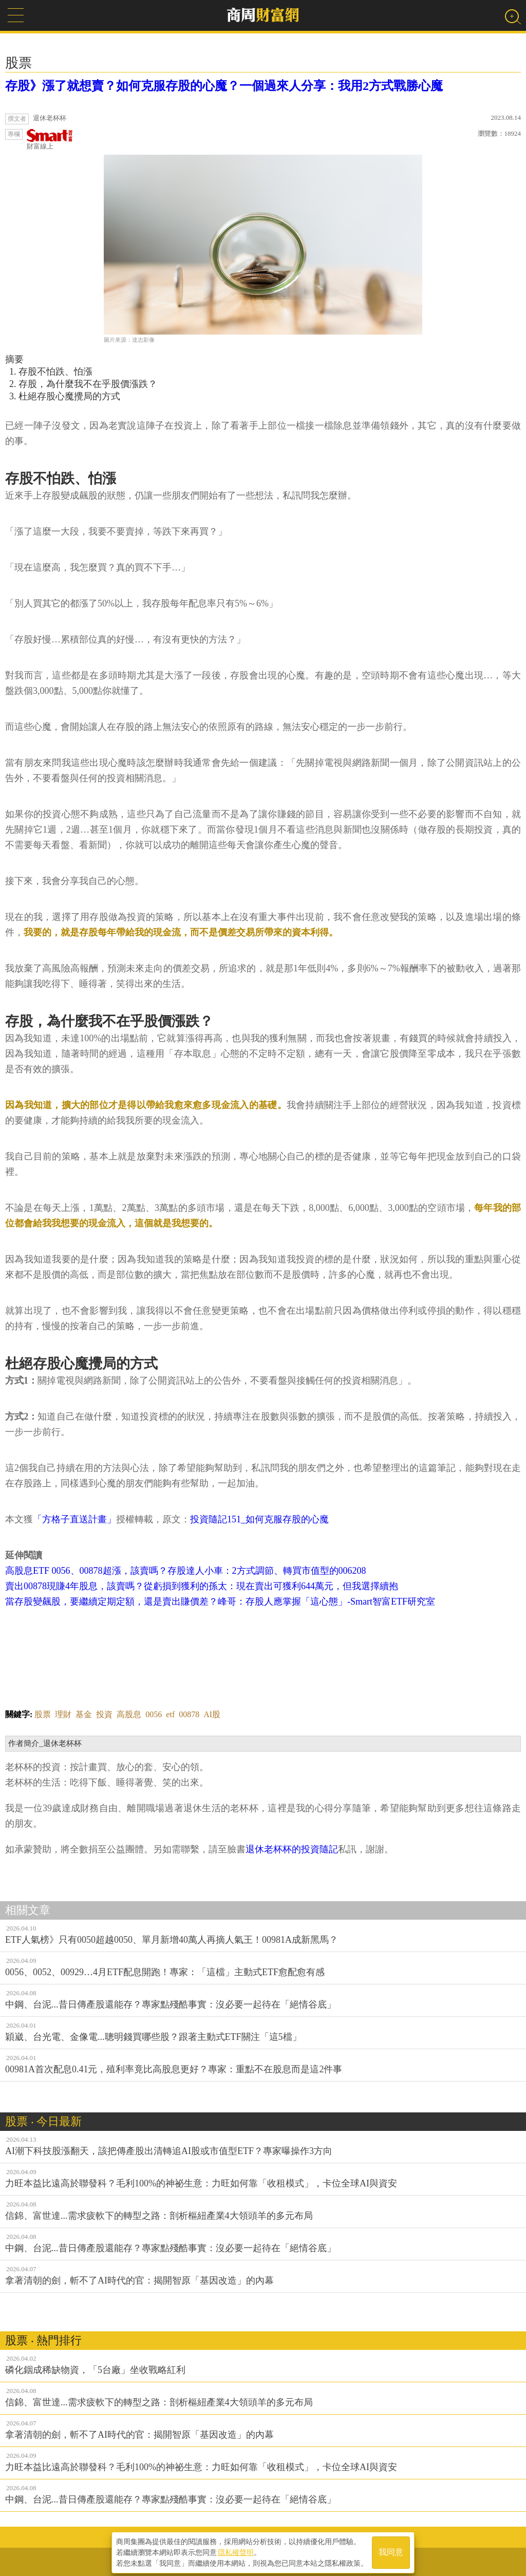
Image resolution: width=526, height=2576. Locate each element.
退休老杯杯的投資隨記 (292, 1849)
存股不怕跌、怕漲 (55, 371)
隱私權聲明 (236, 2551)
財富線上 (50, 139)
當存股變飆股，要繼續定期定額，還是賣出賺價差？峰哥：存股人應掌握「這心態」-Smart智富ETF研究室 (220, 1601)
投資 (104, 1714)
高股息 (129, 1714)
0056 (153, 1714)
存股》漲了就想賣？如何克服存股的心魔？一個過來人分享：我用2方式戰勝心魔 (224, 86)
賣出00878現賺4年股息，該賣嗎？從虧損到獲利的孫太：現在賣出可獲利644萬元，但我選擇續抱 (201, 1586)
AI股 (211, 1714)
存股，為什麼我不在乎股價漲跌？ (87, 384)
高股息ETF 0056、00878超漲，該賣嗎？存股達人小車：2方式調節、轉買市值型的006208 (185, 1571)
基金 (84, 1714)
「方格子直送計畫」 (74, 1519)
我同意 (391, 2551)
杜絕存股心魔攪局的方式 (69, 396)
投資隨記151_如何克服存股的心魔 (259, 1519)
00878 (189, 1714)
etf (170, 1714)
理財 (63, 1714)
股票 (42, 1714)
